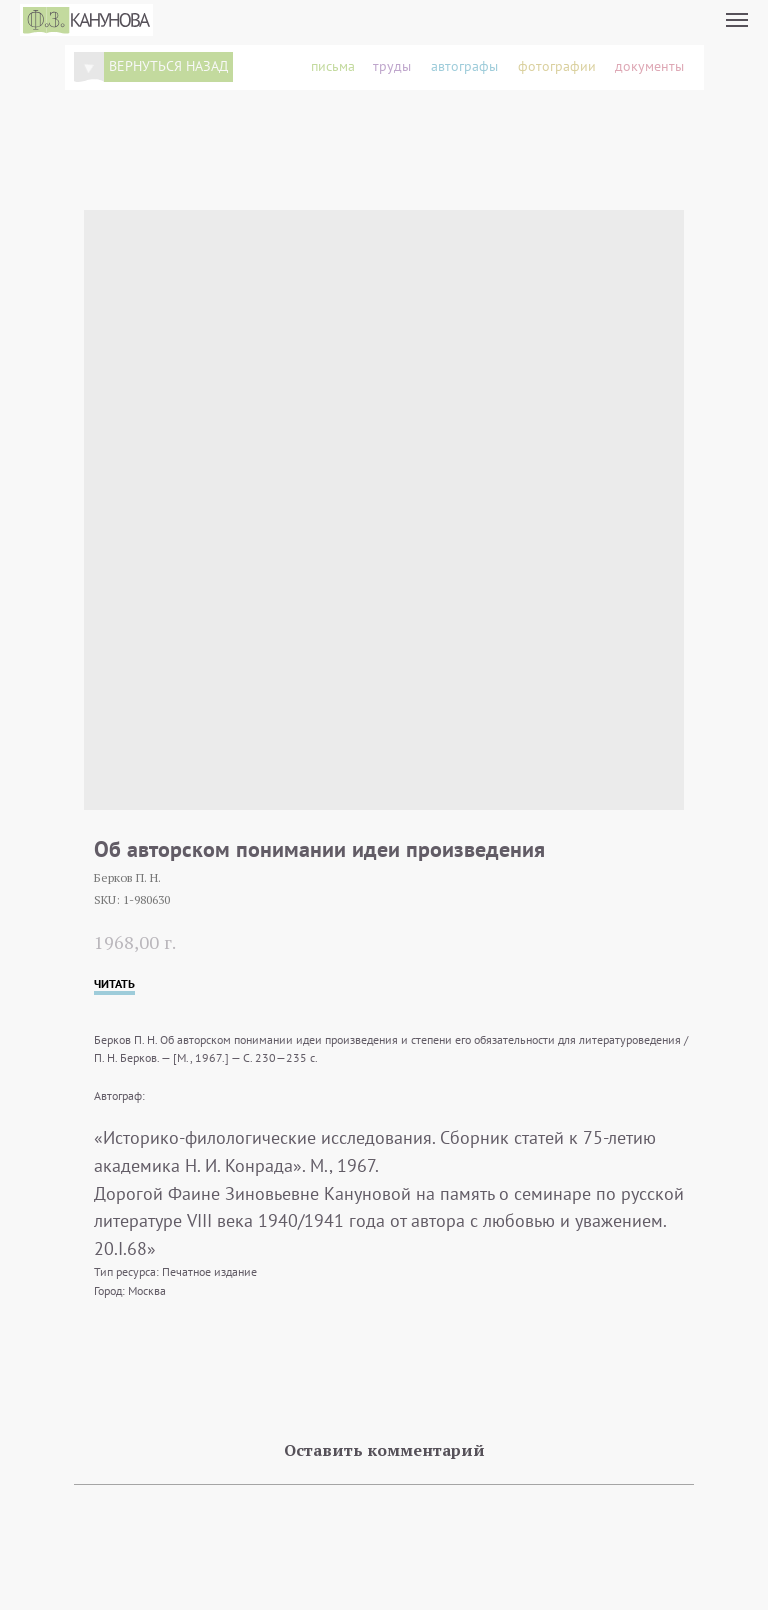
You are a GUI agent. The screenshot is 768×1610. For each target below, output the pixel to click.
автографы (464, 66)
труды (392, 66)
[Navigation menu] (737, 20)
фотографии (557, 66)
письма (333, 66)
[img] (89, 67)
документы (649, 66)
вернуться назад (168, 66)
